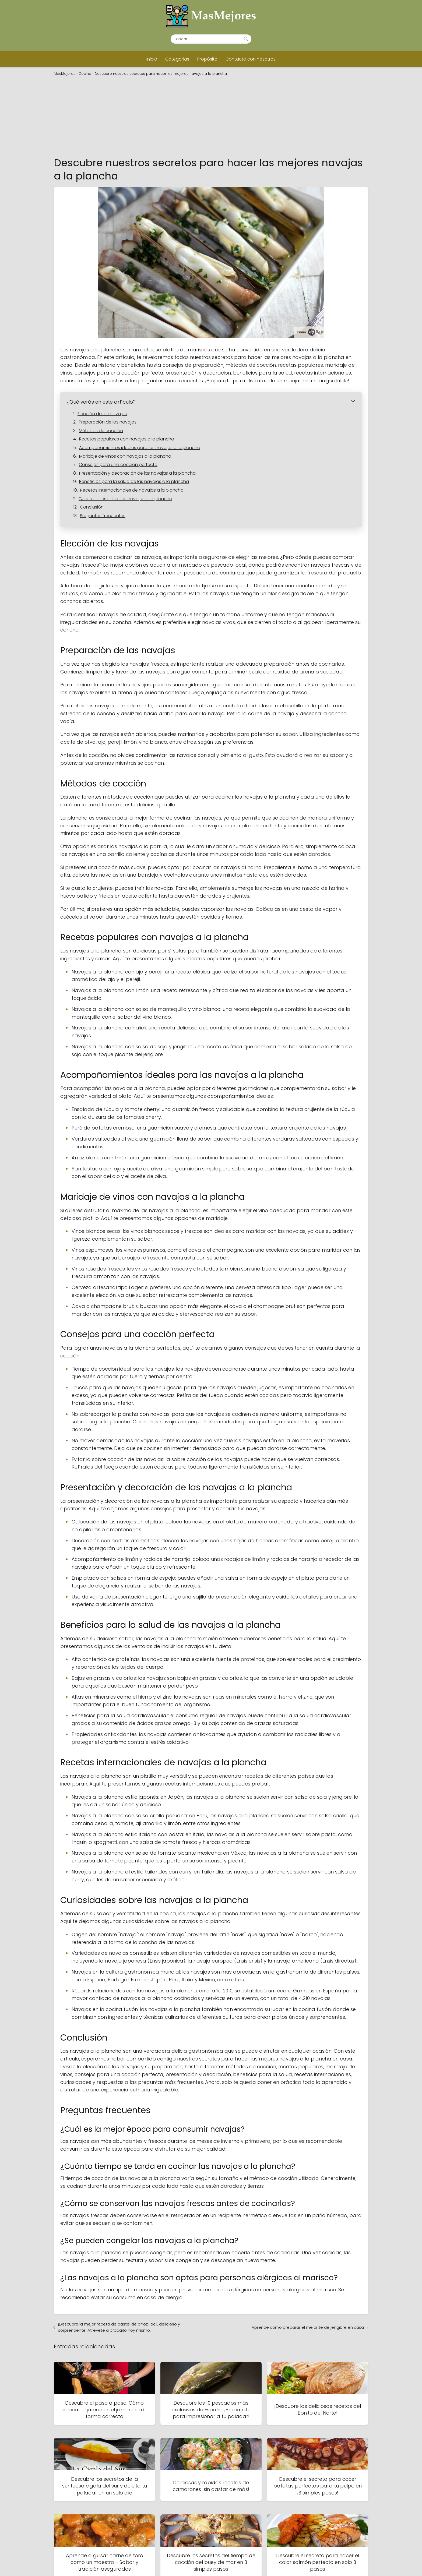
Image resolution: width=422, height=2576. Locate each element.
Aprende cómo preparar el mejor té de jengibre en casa (308, 2212)
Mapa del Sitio (175, 2530)
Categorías (177, 59)
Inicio (151, 59)
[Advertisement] (211, 115)
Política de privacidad (286, 2549)
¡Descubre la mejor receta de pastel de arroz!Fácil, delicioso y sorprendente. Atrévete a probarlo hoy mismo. (119, 2212)
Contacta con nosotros (251, 59)
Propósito (207, 59)
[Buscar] (245, 38)
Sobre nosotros (280, 2563)
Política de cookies (283, 2541)
